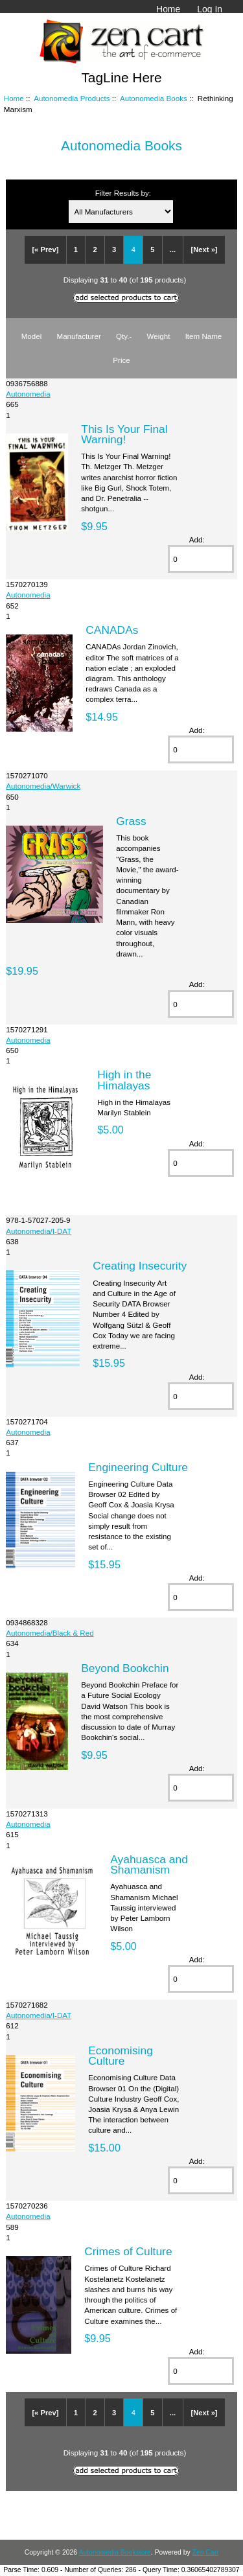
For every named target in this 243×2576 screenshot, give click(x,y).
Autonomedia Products (72, 98)
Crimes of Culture (128, 2251)
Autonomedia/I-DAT (38, 1231)
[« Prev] (45, 249)
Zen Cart (205, 2552)
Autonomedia (28, 393)
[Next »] (204, 249)
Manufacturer (78, 336)
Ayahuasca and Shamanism (149, 1864)
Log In (209, 9)
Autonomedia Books (153, 98)
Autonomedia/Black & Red (49, 1633)
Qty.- (124, 336)
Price (121, 360)
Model (31, 336)
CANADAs (112, 629)
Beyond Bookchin (124, 1668)
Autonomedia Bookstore (114, 2552)
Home (168, 9)
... (173, 249)
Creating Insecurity (140, 1265)
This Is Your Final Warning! (124, 434)
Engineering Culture (138, 1467)
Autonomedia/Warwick (43, 786)
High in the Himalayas (124, 1079)
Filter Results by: (123, 193)
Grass (131, 821)
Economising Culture (120, 2055)
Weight (158, 336)
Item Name (203, 336)
